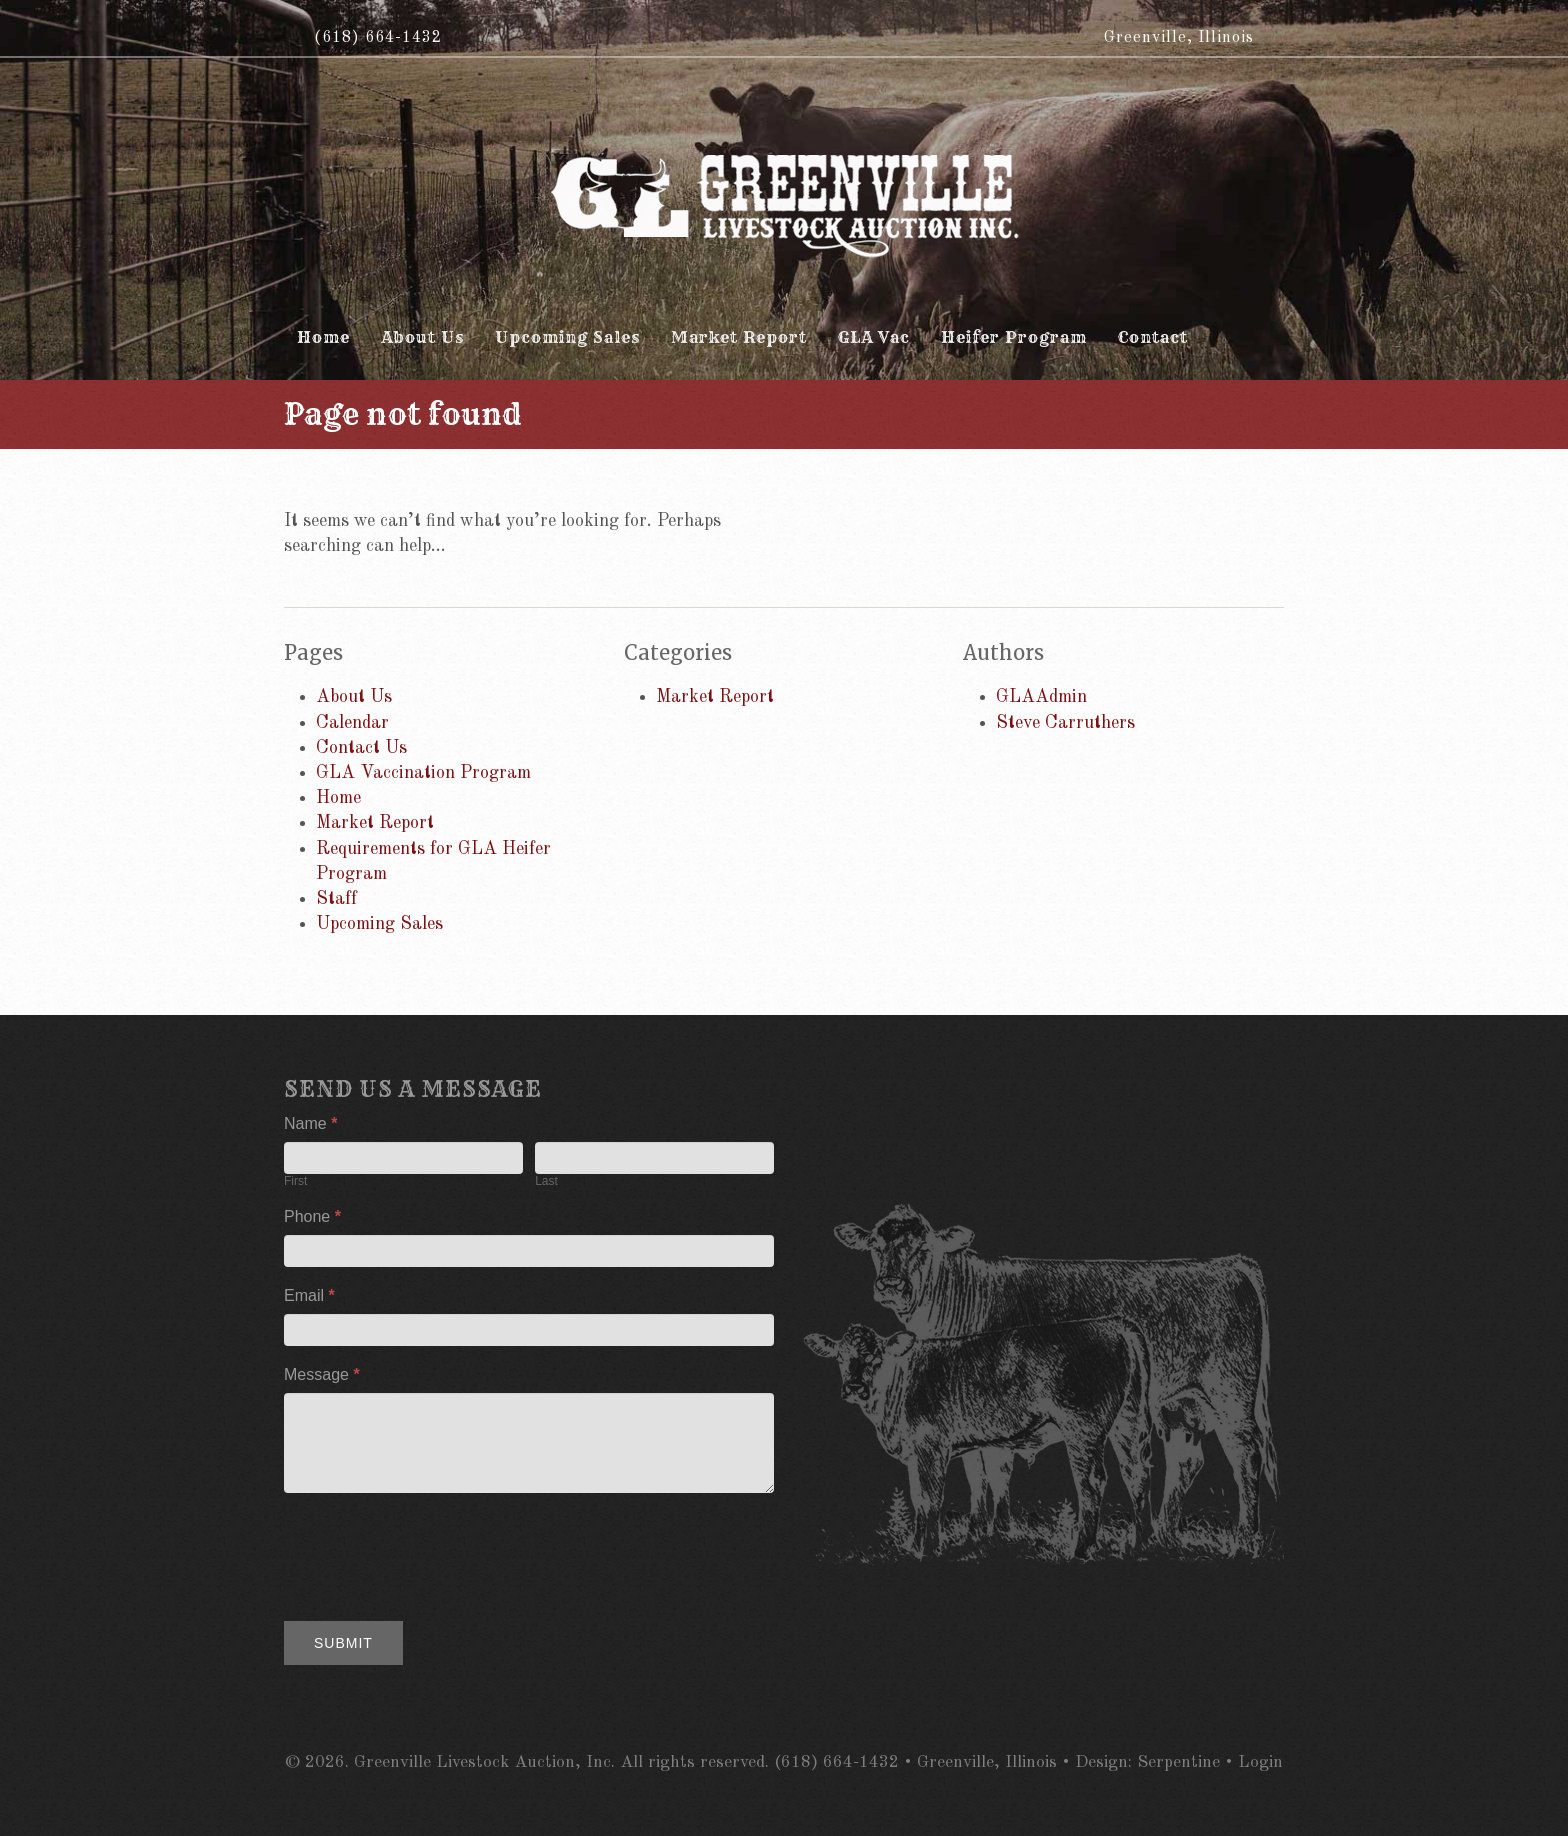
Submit (343, 1643)
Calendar (352, 723)
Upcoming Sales (379, 924)
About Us (354, 697)
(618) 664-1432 (378, 38)
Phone (312, 1216)
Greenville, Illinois (1179, 38)
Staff (336, 899)
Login (1260, 1762)
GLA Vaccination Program (423, 773)
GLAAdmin (1041, 697)
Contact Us (361, 748)
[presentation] (436, 1552)
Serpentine (1178, 1762)
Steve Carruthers (1065, 723)
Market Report (375, 823)
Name (310, 1123)
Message (322, 1374)
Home (338, 798)
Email (309, 1295)
